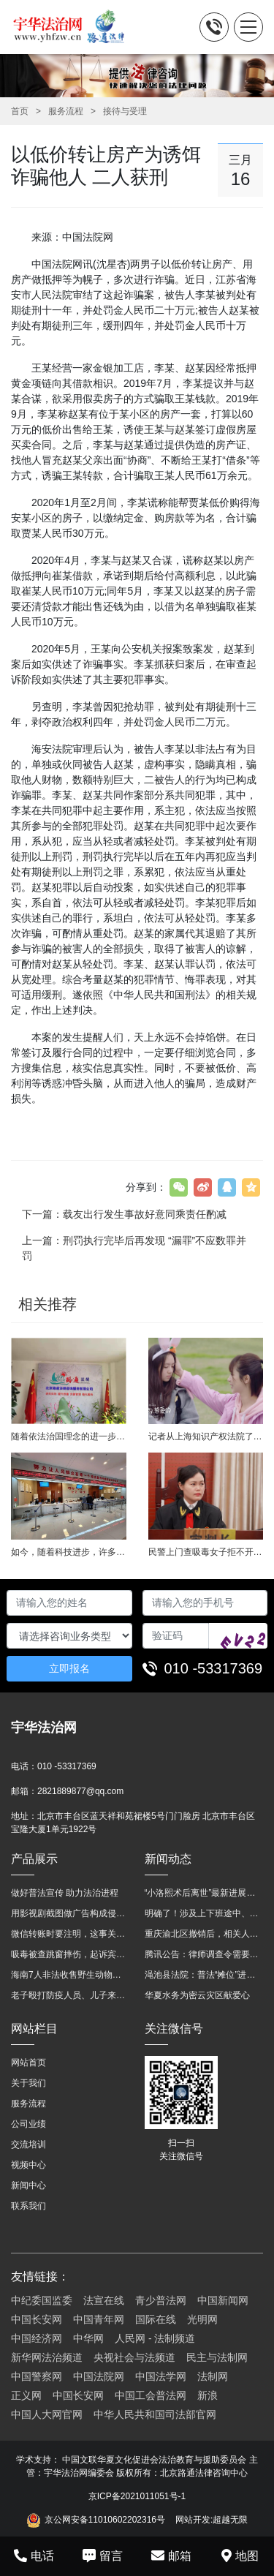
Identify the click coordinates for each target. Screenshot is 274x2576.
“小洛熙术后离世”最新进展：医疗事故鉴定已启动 (204, 1893)
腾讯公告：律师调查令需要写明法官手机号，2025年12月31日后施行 (204, 1954)
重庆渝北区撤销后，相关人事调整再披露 (204, 1934)
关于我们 (28, 2083)
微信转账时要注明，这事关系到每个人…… (70, 1934)
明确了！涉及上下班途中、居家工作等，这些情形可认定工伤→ (204, 1913)
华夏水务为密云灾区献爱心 (197, 1995)
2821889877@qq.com (80, 1791)
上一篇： (134, 1248)
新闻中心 (28, 2185)
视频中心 (28, 2165)
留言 (103, 2555)
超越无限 (230, 2520)
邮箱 (171, 2555)
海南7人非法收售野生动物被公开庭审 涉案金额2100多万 (70, 1975)
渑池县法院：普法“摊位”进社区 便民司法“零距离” (204, 1975)
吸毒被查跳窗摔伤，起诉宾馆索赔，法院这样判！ (70, 1954)
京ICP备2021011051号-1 (137, 2496)
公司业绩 (28, 2124)
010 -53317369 (213, 1668)
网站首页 (28, 2062)
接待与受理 (125, 111)
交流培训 (28, 2144)
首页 (19, 111)
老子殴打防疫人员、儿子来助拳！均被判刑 (70, 1995)
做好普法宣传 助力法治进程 (64, 1893)
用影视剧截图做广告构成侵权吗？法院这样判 (70, 1913)
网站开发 (192, 2520)
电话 (34, 2555)
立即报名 (69, 1668)
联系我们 (28, 2206)
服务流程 (65, 111)
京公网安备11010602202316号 (95, 2520)
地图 (240, 2555)
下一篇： (124, 1214)
